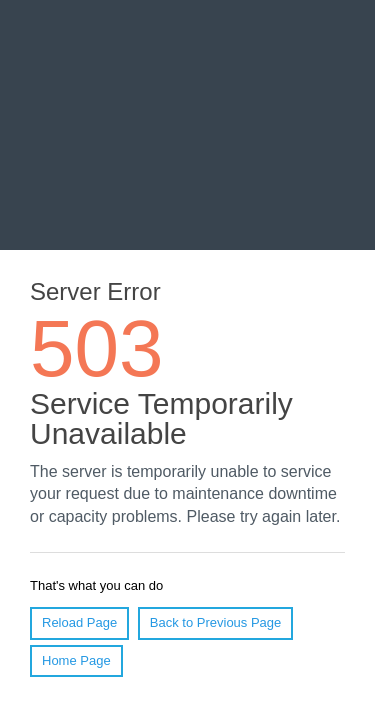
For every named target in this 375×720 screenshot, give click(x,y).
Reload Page (79, 622)
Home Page (76, 660)
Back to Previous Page (216, 622)
